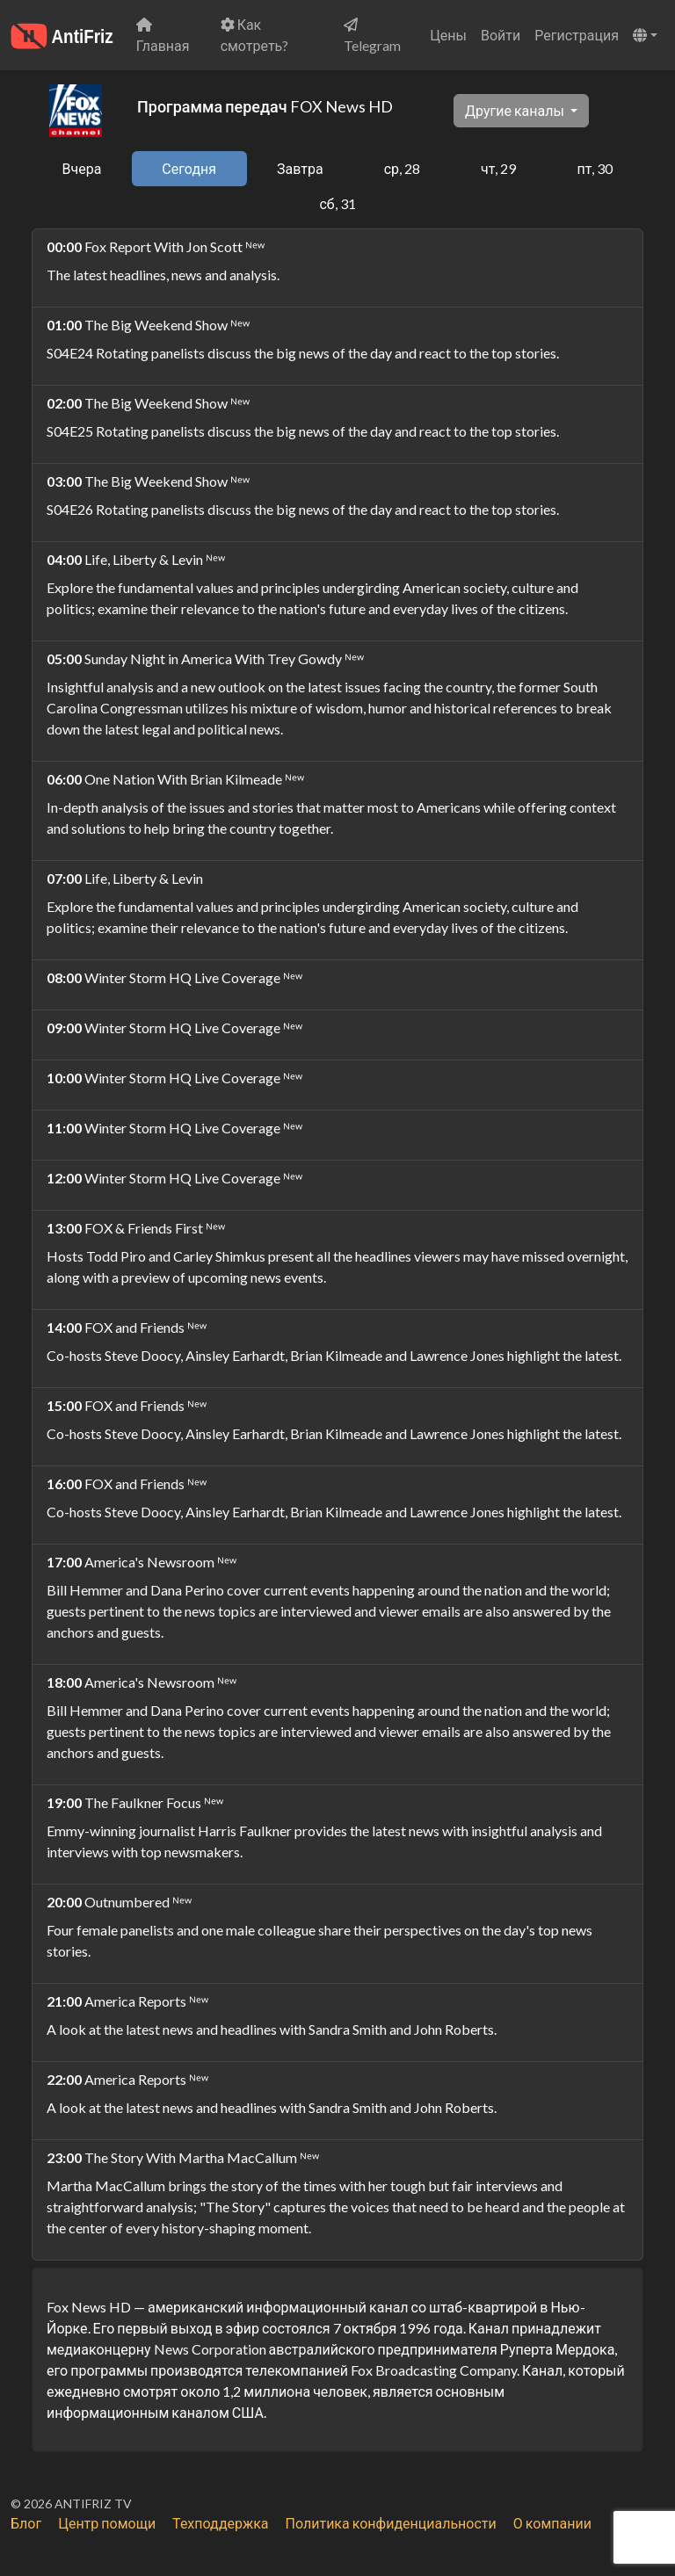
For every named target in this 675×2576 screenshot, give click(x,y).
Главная (163, 36)
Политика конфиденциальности (391, 2522)
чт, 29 (498, 168)
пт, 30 (595, 168)
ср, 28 (402, 168)
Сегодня (189, 168)
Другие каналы (516, 110)
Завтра (300, 168)
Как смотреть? (255, 35)
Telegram (372, 36)
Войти (500, 34)
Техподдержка (220, 2522)
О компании (552, 2522)
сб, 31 (337, 203)
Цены (448, 34)
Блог (26, 2522)
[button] (645, 35)
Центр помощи (107, 2522)
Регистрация (576, 34)
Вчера (82, 168)
